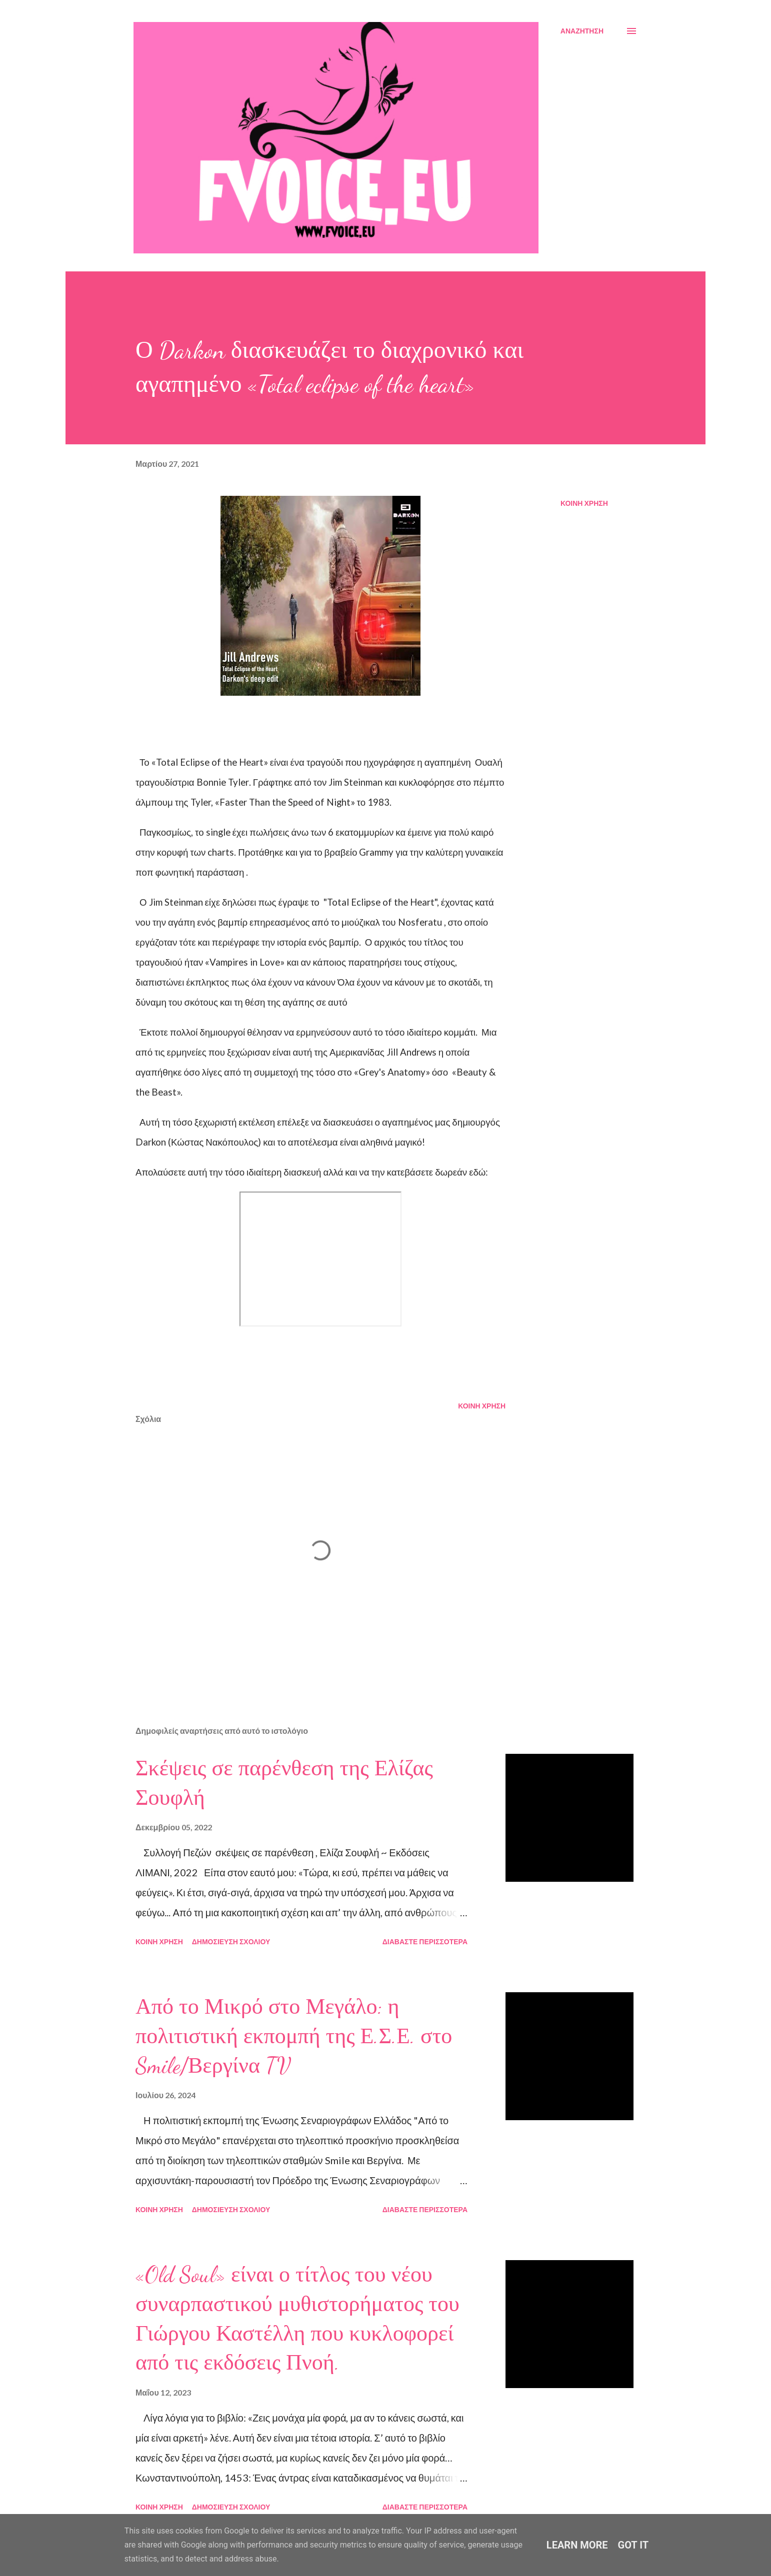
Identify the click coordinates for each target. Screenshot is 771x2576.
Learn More (577, 2545)
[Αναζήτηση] (582, 31)
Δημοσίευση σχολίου (231, 1941)
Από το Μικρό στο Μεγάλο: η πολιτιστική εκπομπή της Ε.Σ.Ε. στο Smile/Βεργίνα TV (294, 2036)
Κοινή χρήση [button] (584, 503)
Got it (633, 2545)
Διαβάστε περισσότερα (425, 1941)
